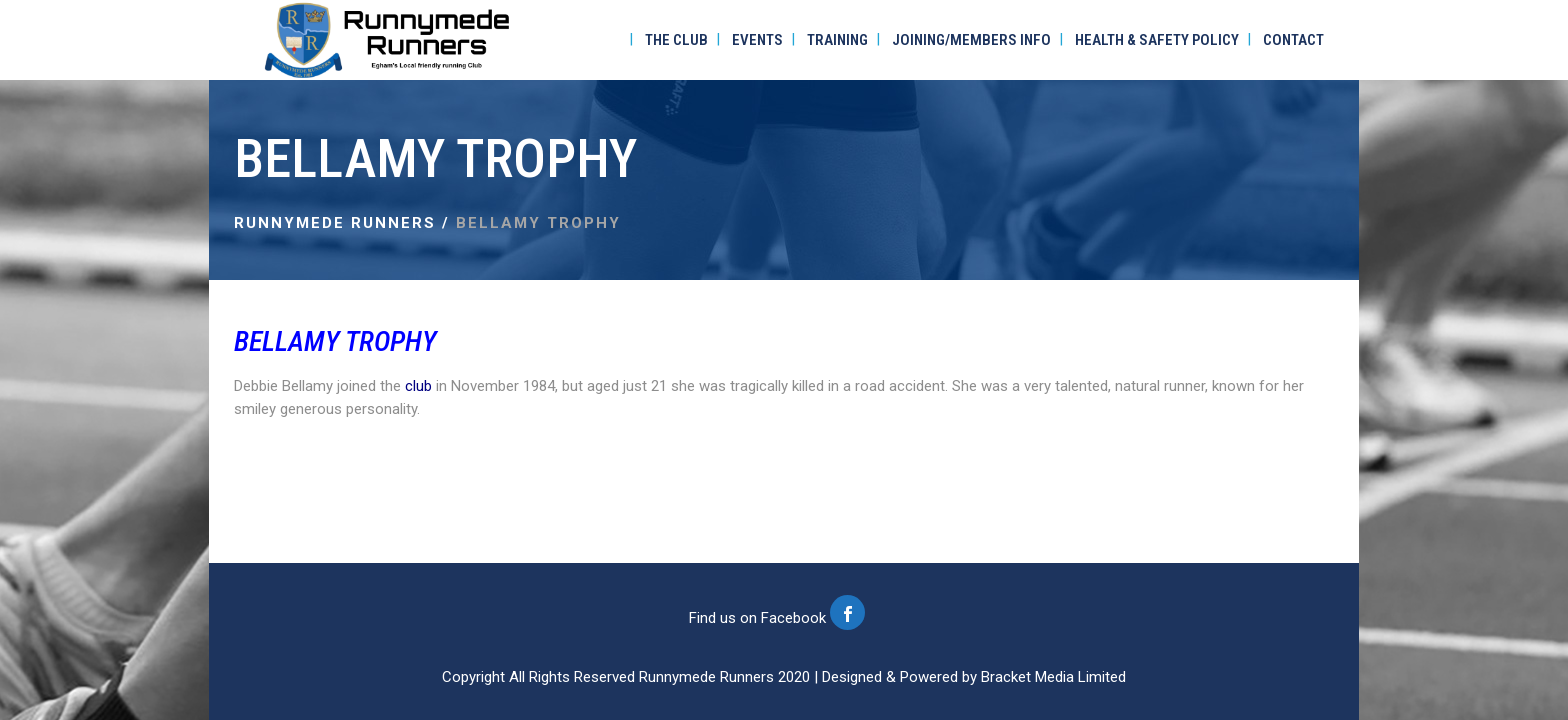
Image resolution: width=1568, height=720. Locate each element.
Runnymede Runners (335, 223)
